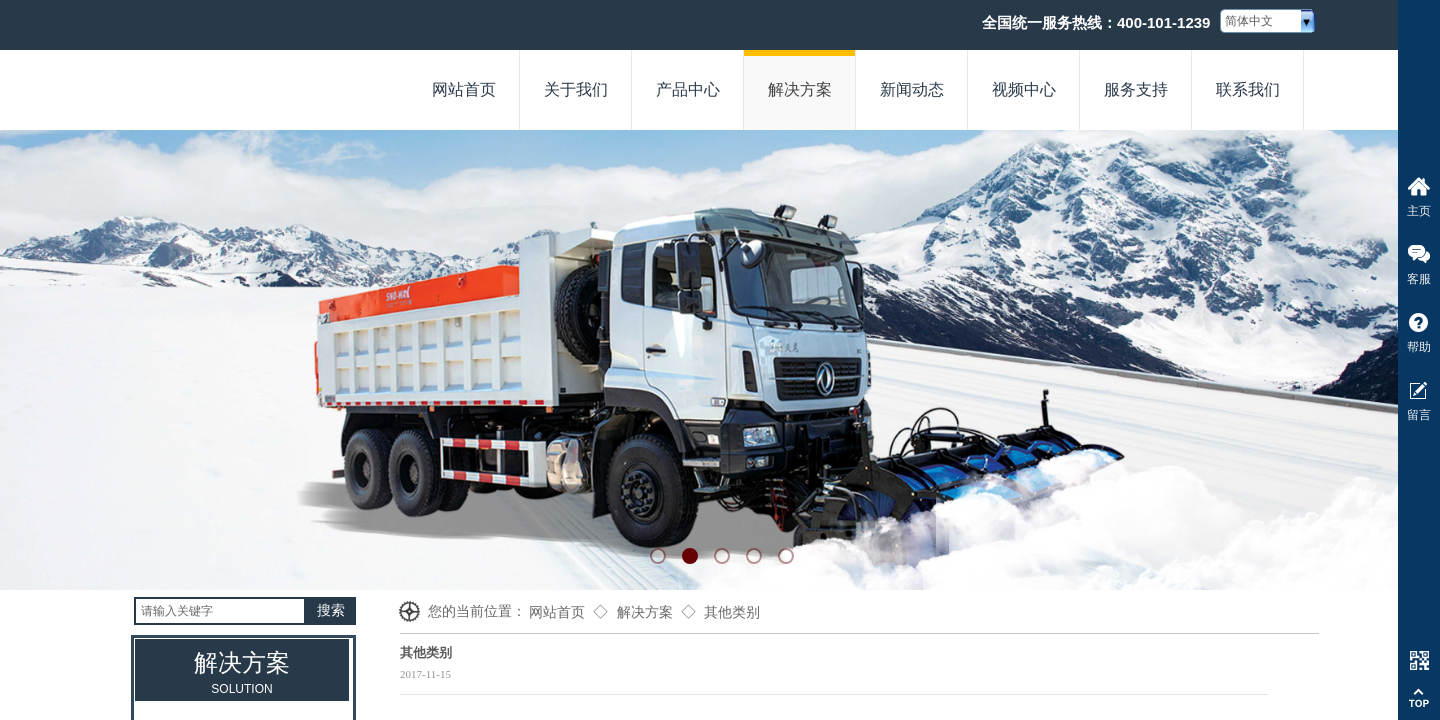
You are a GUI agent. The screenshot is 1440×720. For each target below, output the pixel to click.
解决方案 (645, 612)
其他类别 (732, 612)
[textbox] (220, 611)
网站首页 (557, 612)
